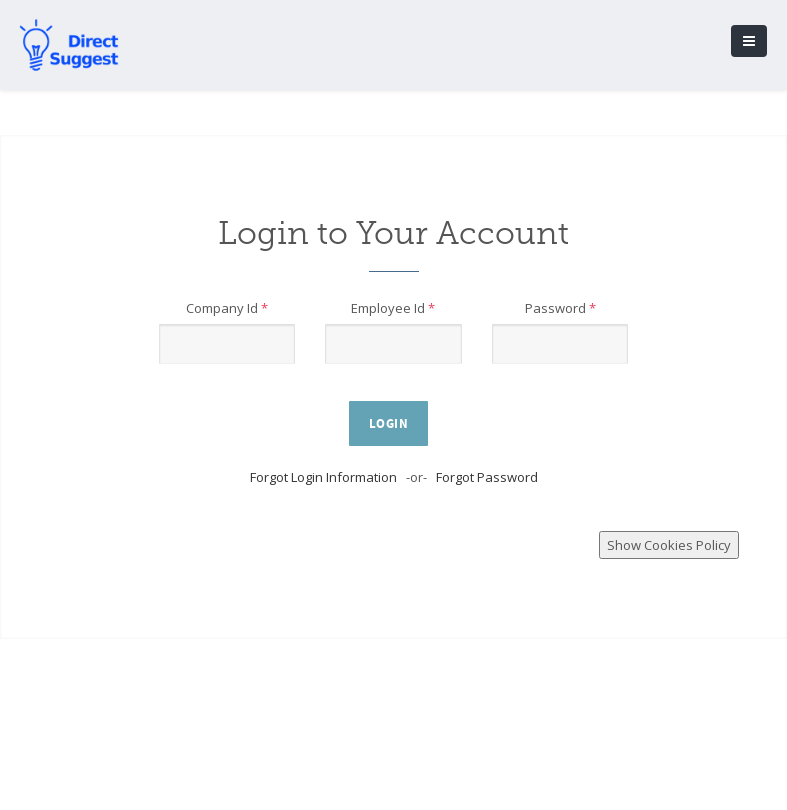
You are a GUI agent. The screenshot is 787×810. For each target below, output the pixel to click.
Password (560, 308)
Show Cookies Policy (669, 545)
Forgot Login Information (323, 477)
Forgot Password (487, 477)
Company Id (227, 308)
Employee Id (393, 308)
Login (389, 424)
